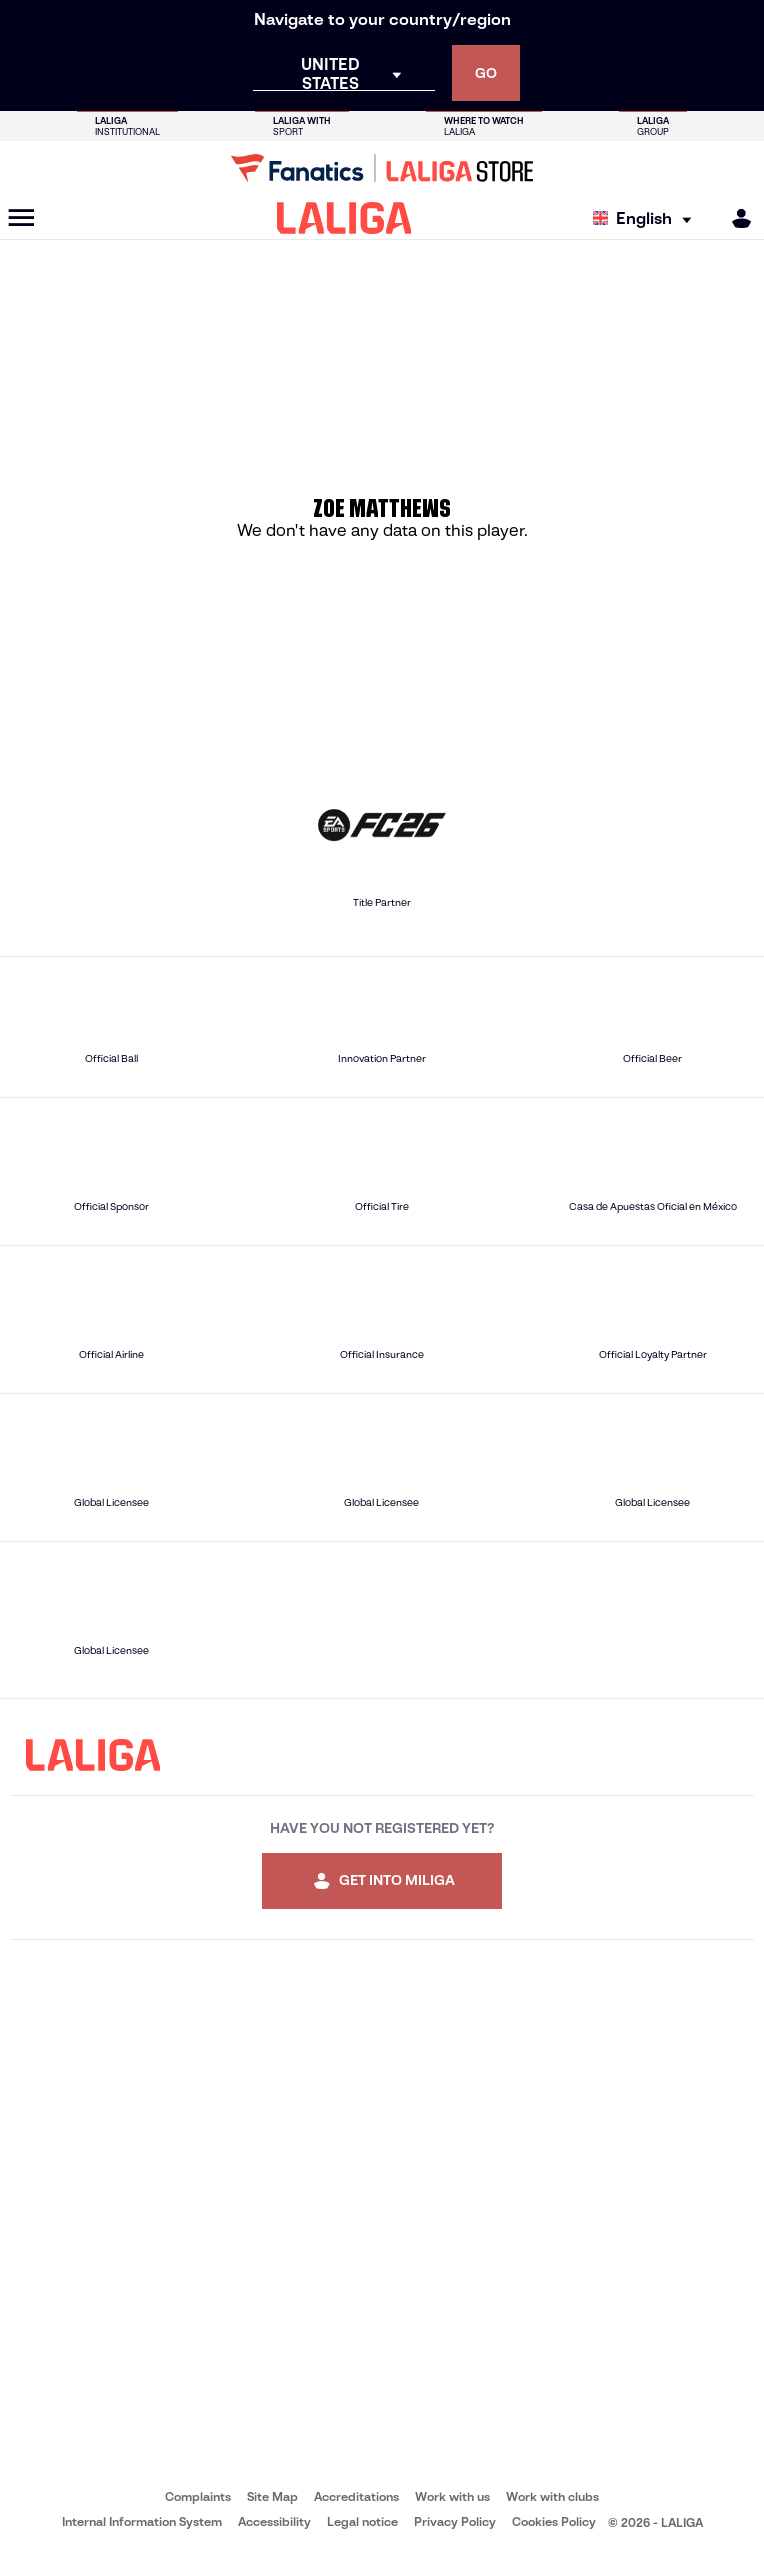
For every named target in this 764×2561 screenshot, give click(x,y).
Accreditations (356, 2496)
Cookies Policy (554, 2521)
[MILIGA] (735, 218)
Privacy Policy (455, 2521)
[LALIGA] (344, 218)
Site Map (272, 2496)
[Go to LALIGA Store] (382, 168)
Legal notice (362, 2521)
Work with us (452, 2496)
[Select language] (647, 218)
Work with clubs (552, 2496)
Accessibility (274, 2521)
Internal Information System (142, 2521)
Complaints (198, 2496)
